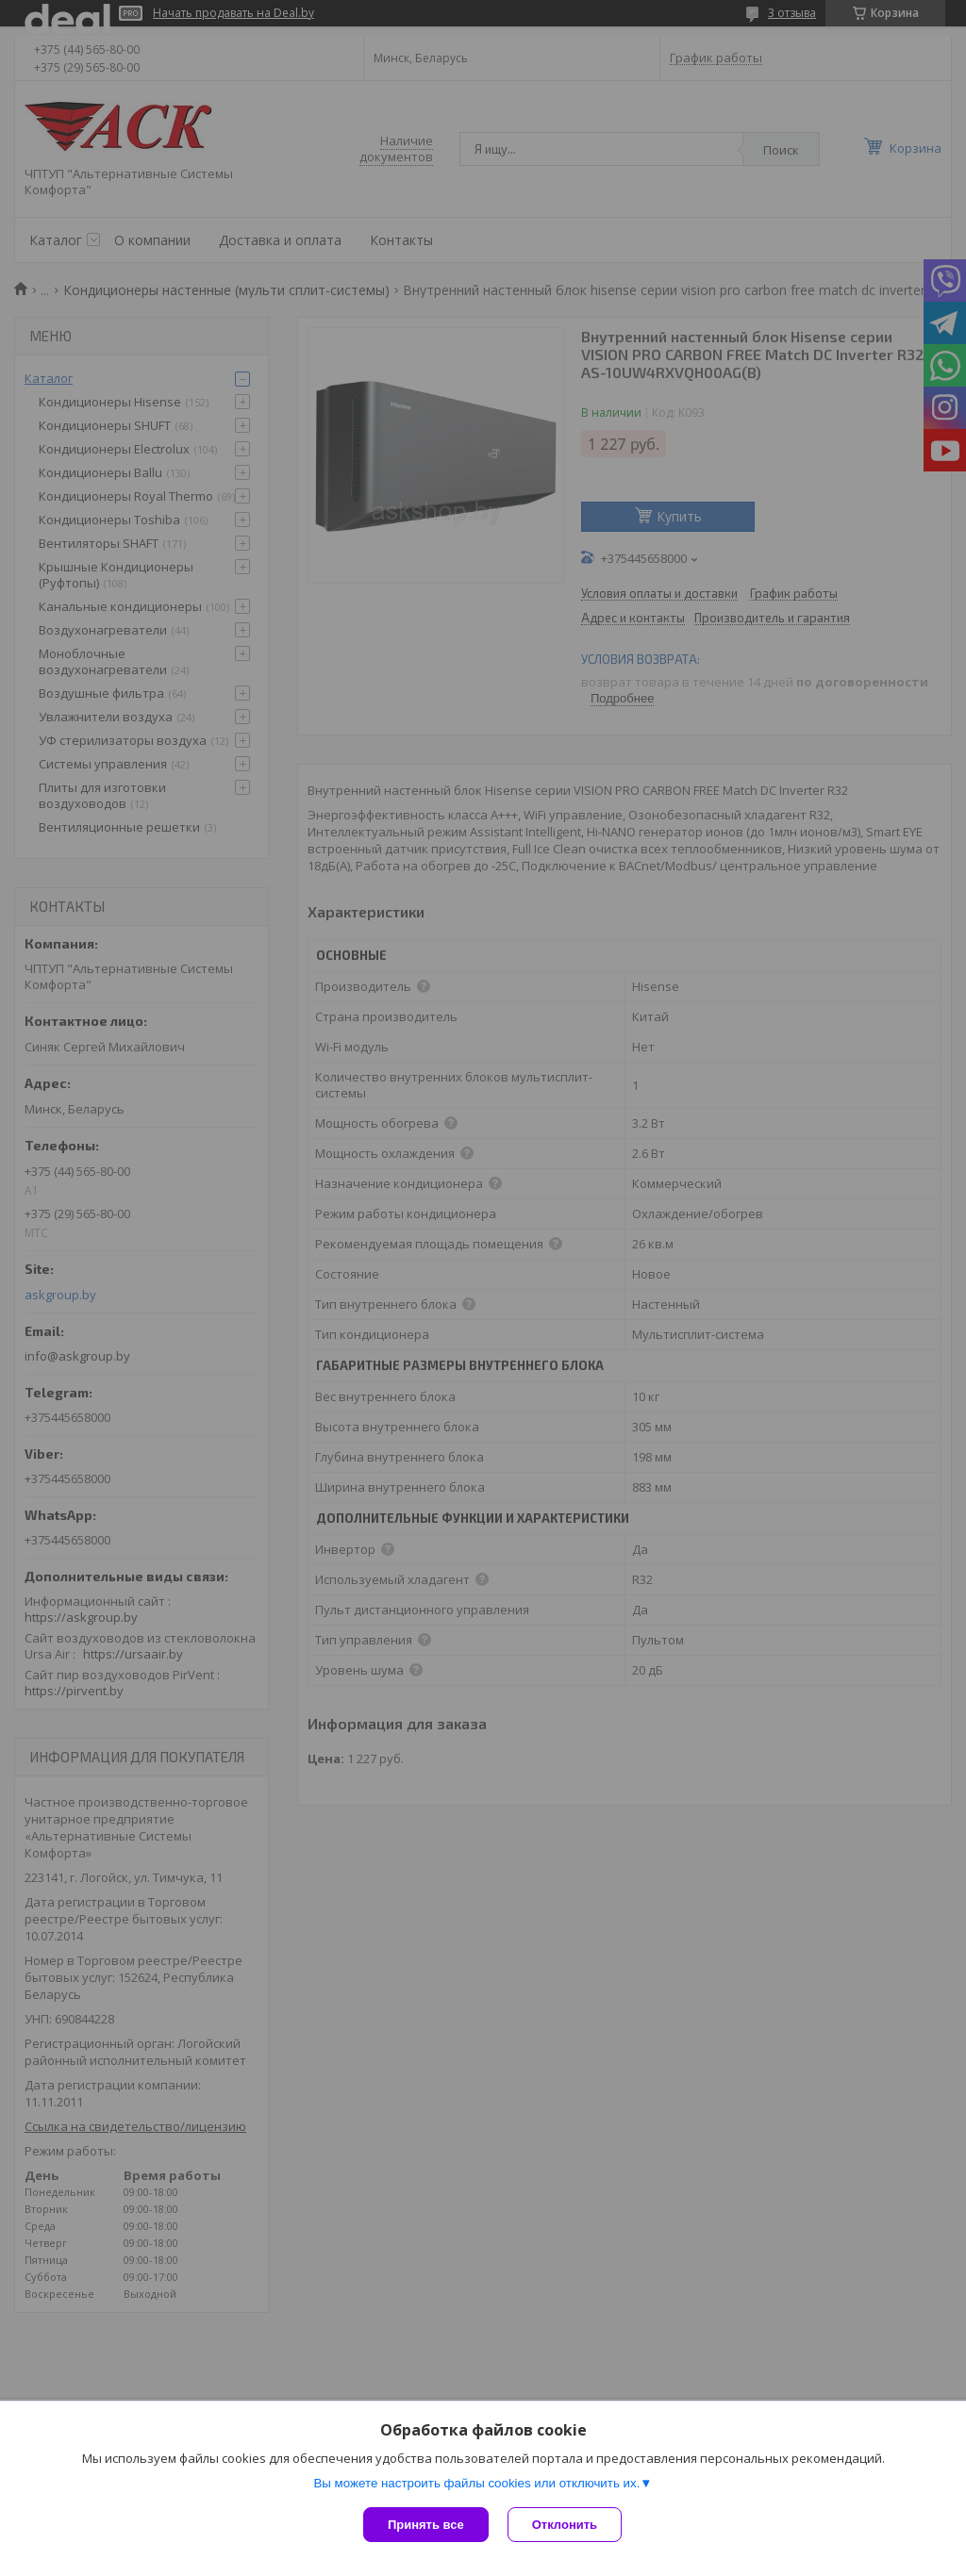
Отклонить (564, 2525)
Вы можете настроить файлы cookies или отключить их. (476, 2483)
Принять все (426, 2525)
